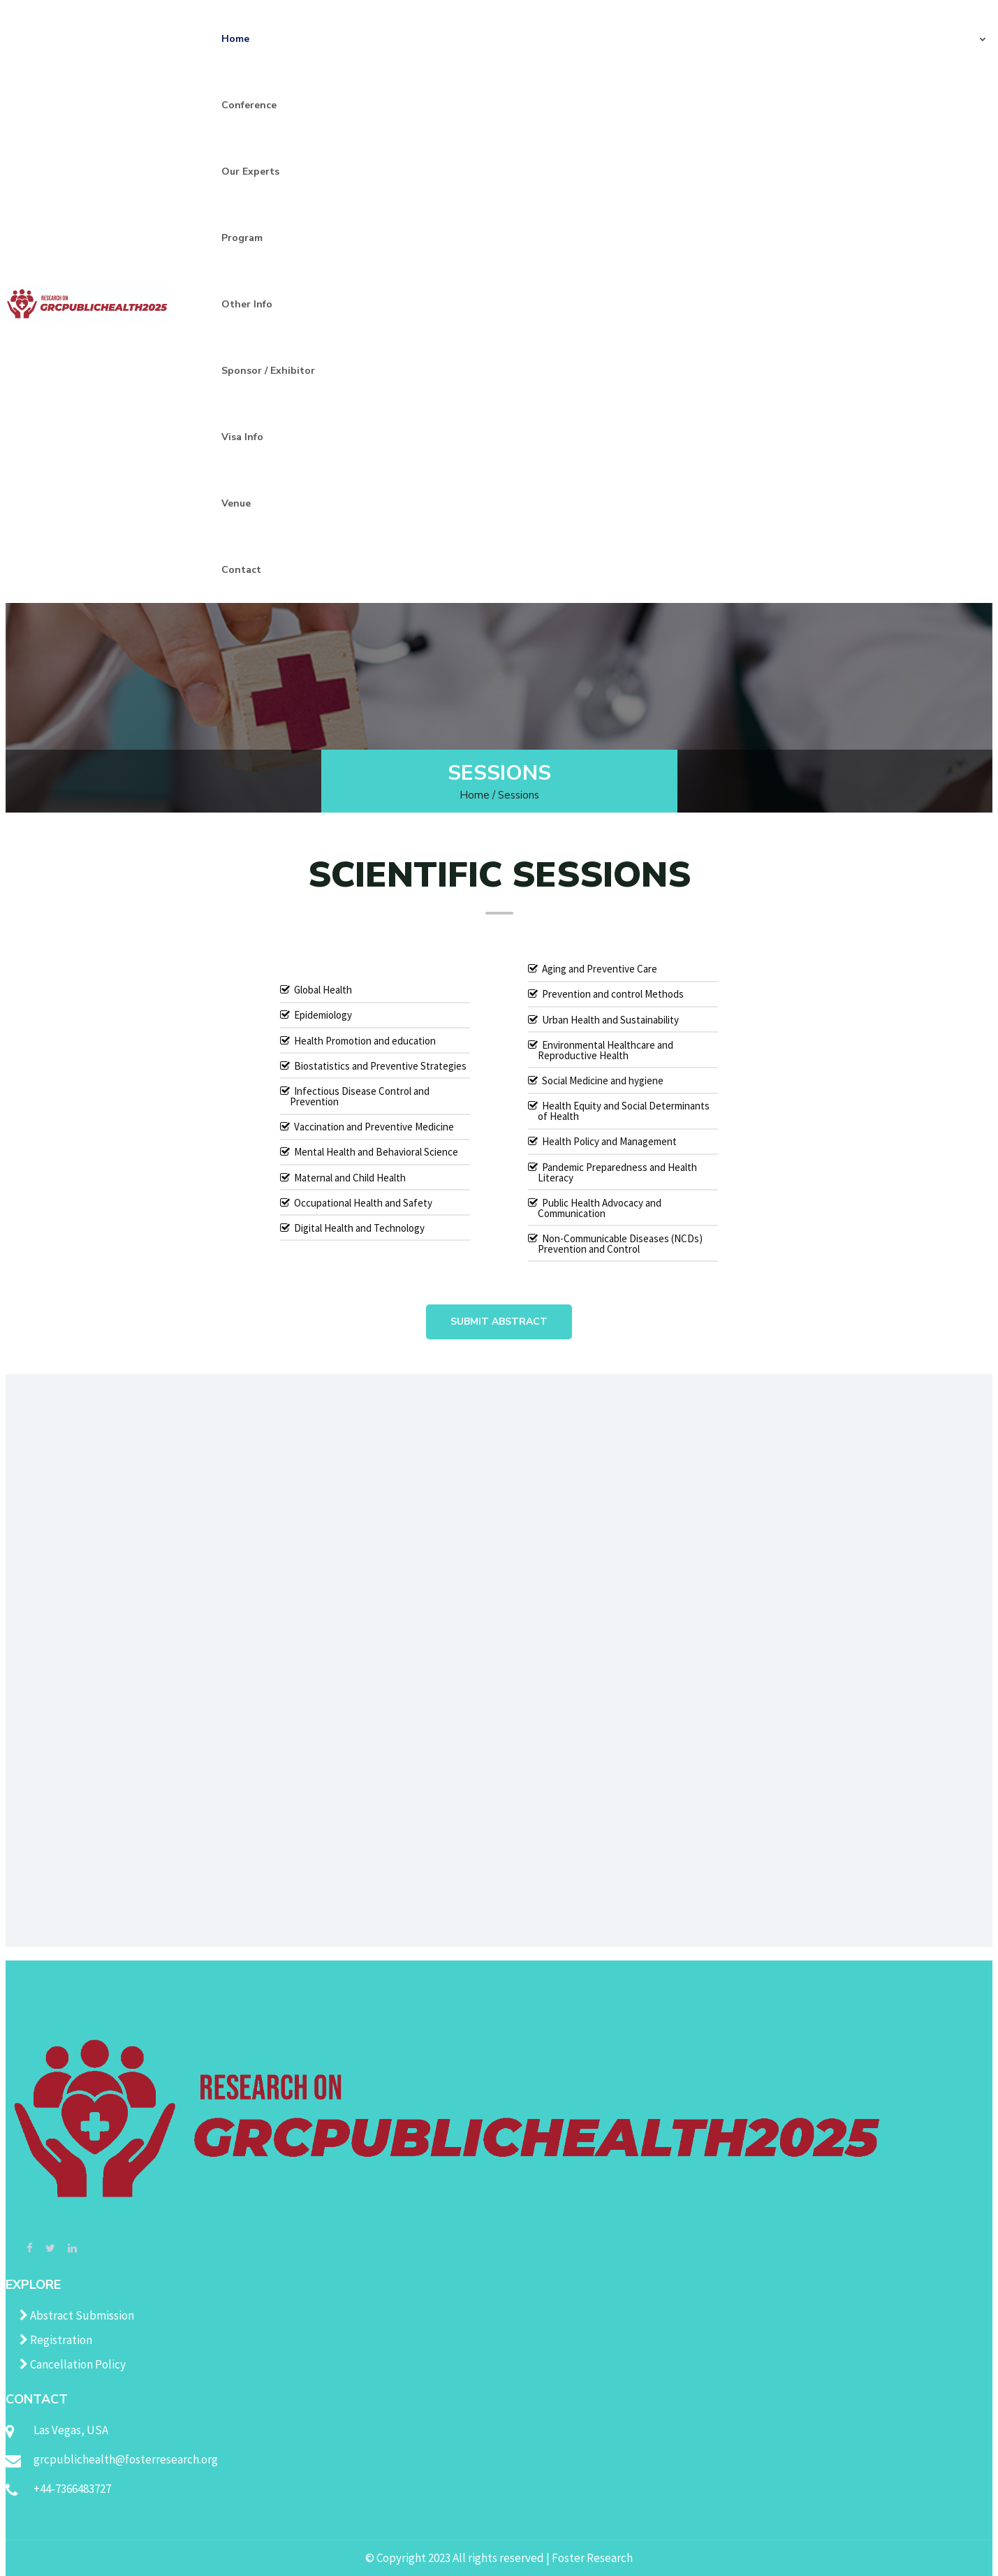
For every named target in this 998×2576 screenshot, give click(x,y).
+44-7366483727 (72, 2488)
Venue (236, 503)
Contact (241, 569)
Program (242, 238)
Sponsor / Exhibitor (268, 370)
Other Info (246, 304)
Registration (56, 2340)
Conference (249, 105)
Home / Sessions (499, 795)
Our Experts (250, 171)
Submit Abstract (499, 1321)
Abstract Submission (77, 2315)
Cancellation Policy (73, 2364)
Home (235, 38)
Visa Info (242, 437)
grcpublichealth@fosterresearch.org (126, 2459)
